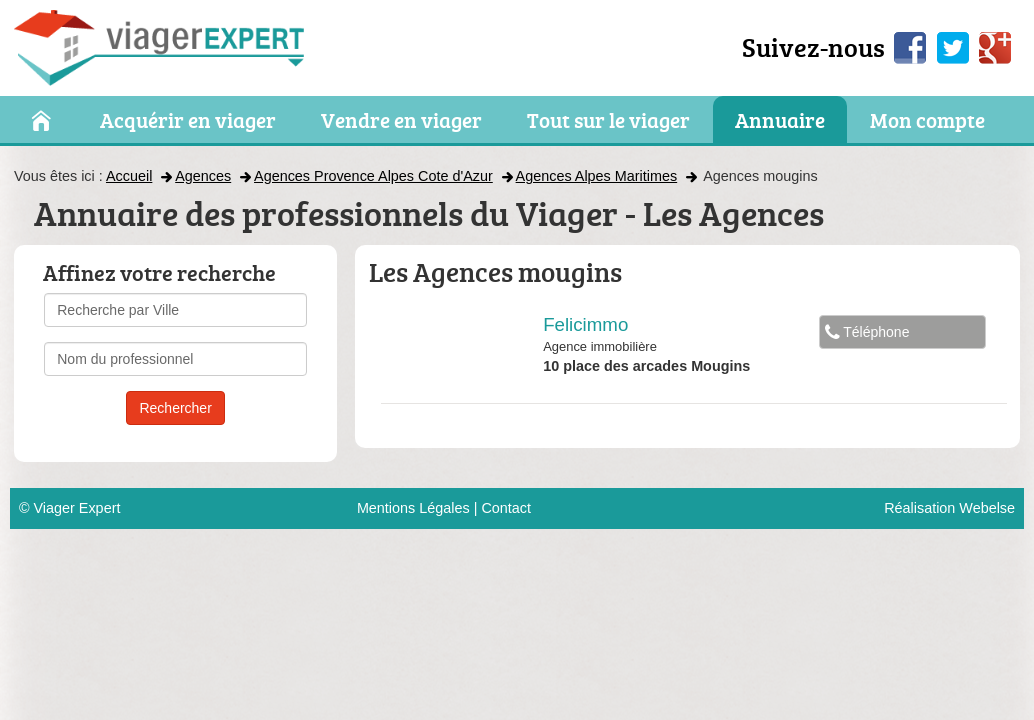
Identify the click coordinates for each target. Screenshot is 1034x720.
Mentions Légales (413, 508)
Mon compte (927, 121)
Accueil (129, 176)
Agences (203, 176)
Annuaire (780, 121)
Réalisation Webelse (949, 508)
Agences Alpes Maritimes (597, 176)
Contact (506, 508)
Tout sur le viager (608, 121)
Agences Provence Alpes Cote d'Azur (373, 176)
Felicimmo (585, 324)
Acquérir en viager (188, 121)
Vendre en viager (401, 121)
